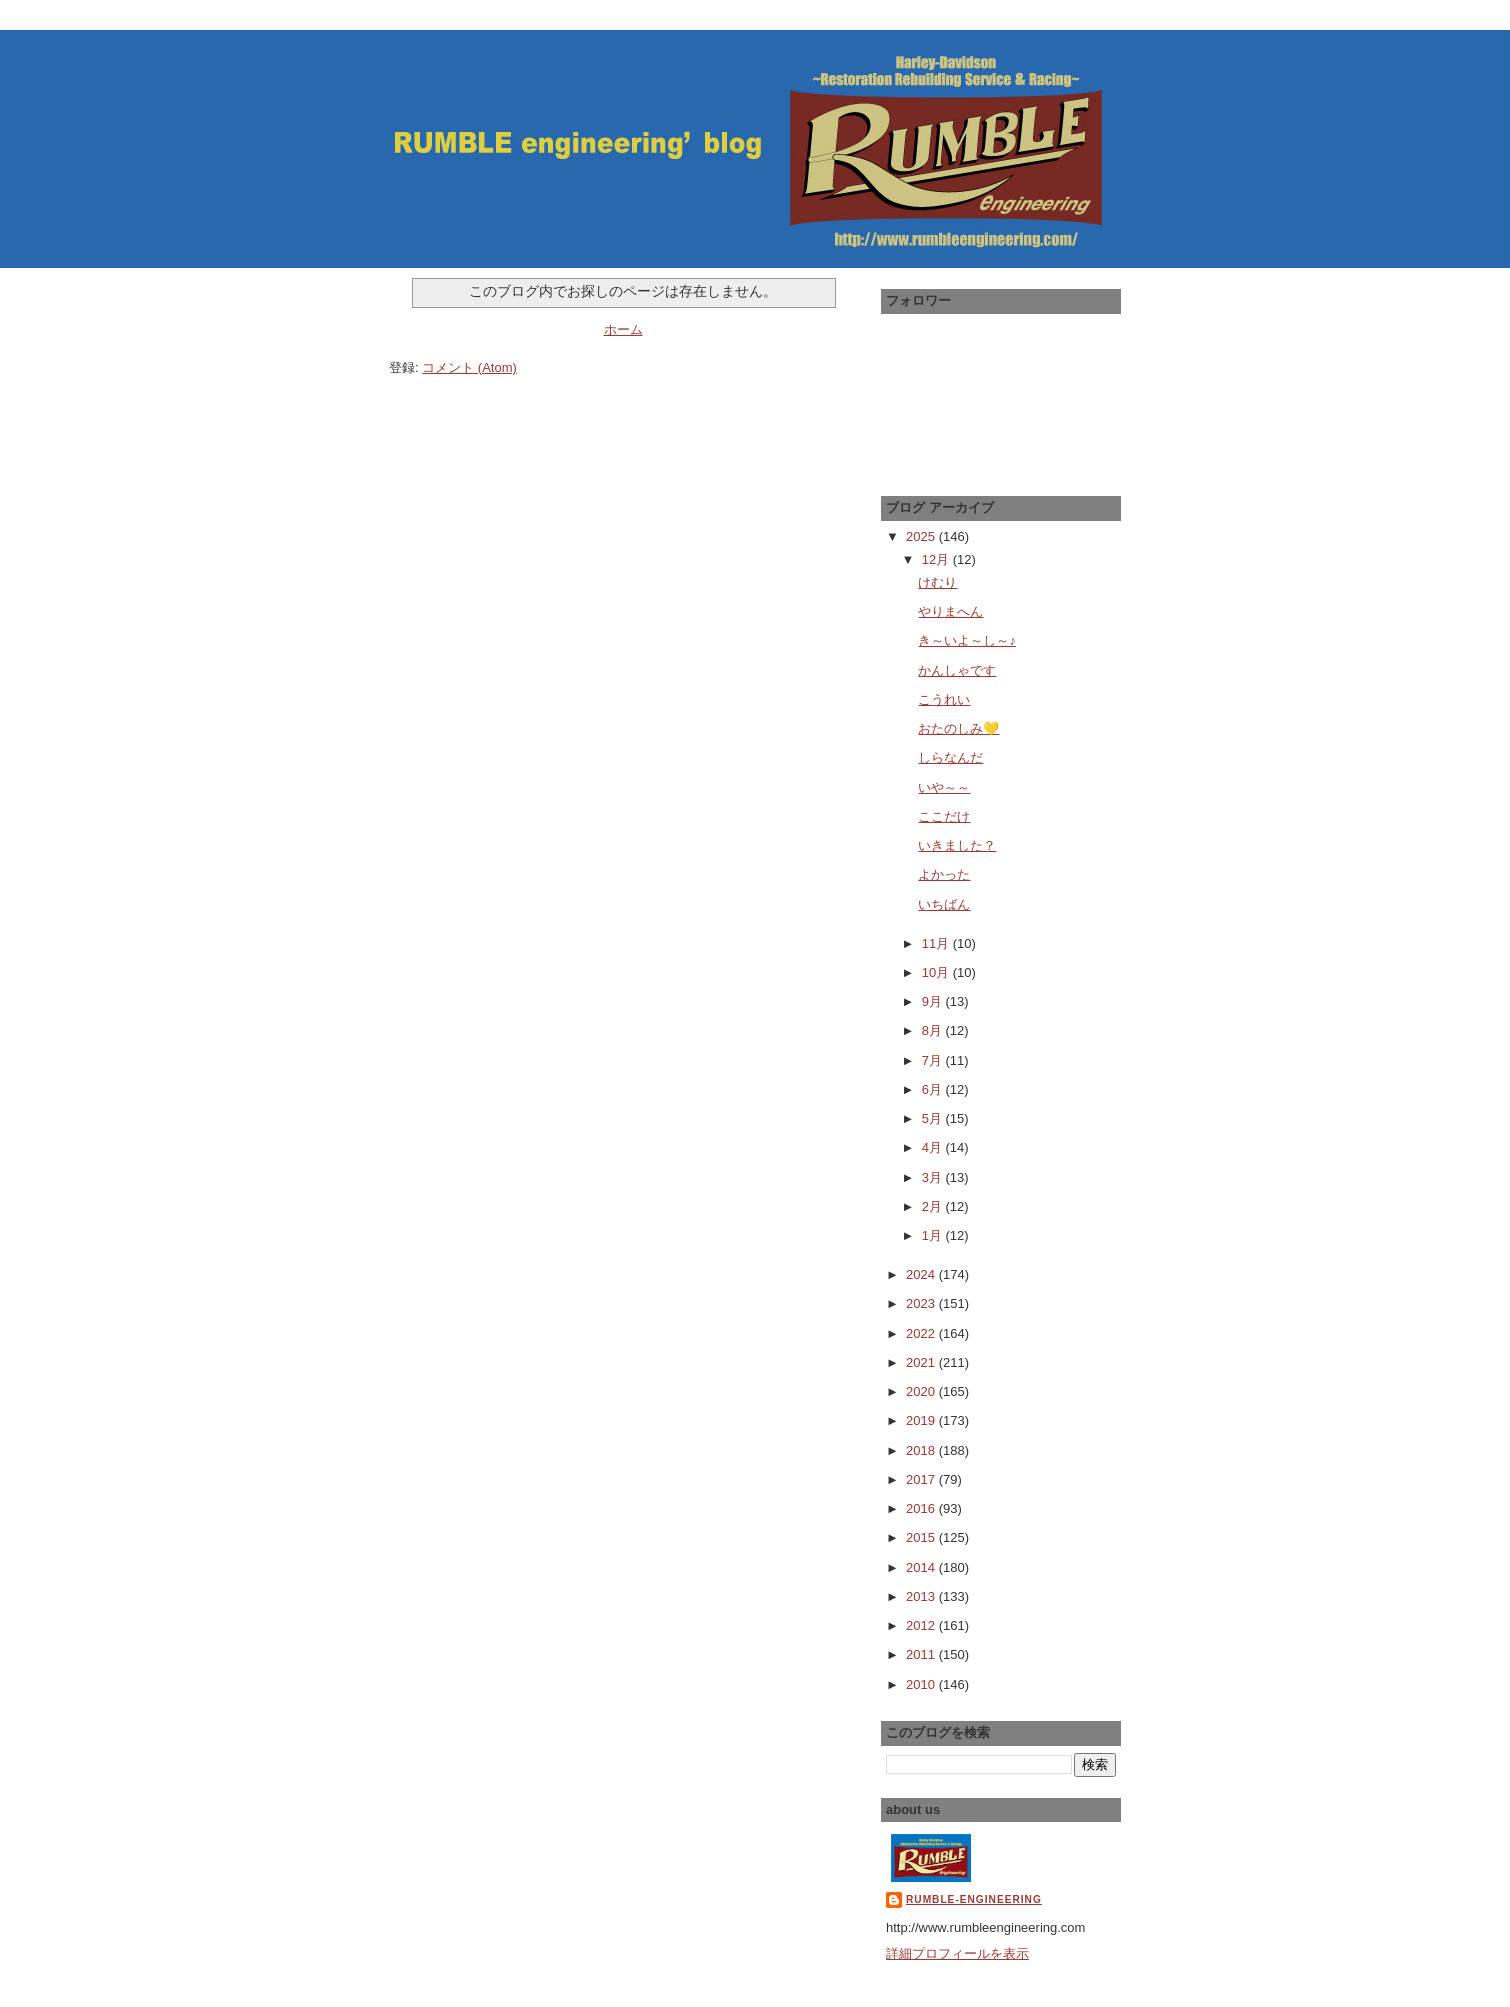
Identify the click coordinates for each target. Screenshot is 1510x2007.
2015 (922, 1537)
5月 (934, 1118)
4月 (934, 1147)
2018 (922, 1450)
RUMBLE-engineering (974, 1899)
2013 (922, 1596)
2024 (922, 1274)
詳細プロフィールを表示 (957, 1953)
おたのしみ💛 (958, 728)
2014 (922, 1567)
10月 (937, 972)
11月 (937, 943)
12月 (937, 559)
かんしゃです (957, 670)
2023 (922, 1303)
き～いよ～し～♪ (967, 640)
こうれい (944, 699)
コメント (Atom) (469, 367)
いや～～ (944, 787)
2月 (934, 1206)
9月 (934, 1001)
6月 (934, 1089)
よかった (944, 874)
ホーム (623, 329)
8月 (934, 1030)
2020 (922, 1391)
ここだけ (944, 816)
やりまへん (950, 611)
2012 (922, 1625)
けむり (937, 582)
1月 (934, 1235)
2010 (922, 1684)
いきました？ (957, 845)
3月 (934, 1177)
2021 (922, 1362)
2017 (922, 1479)
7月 (934, 1060)
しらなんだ (950, 757)
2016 (922, 1508)
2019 (922, 1420)
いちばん (944, 904)
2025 (922, 536)
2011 (922, 1654)
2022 (922, 1333)
